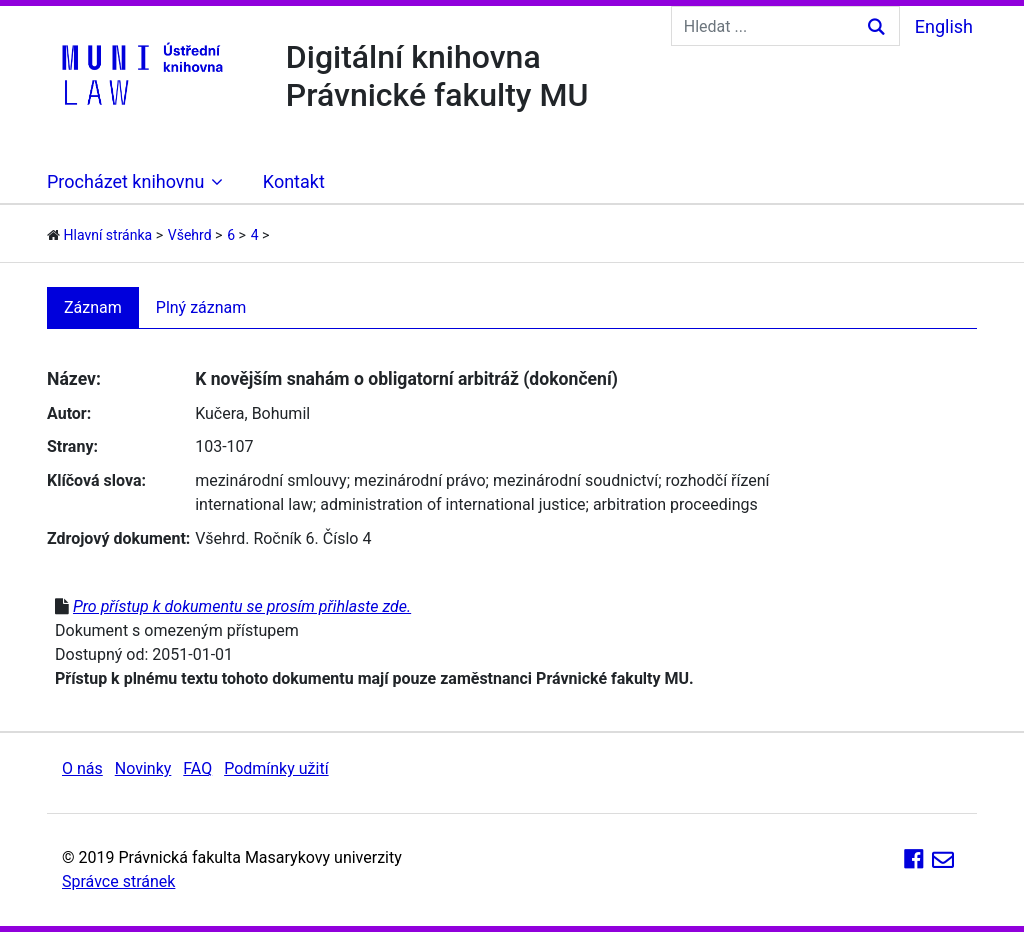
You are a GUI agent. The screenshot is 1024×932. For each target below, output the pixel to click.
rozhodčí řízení (718, 480)
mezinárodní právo (420, 480)
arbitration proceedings (675, 504)
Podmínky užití (276, 768)
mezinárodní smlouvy (271, 480)
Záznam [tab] (93, 307)
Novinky (143, 768)
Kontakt (294, 181)
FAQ (197, 768)
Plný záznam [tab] (201, 307)
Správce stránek (118, 881)
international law (254, 504)
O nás (82, 768)
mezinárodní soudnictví (575, 480)
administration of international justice (452, 504)
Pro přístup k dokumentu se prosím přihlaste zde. (242, 606)
